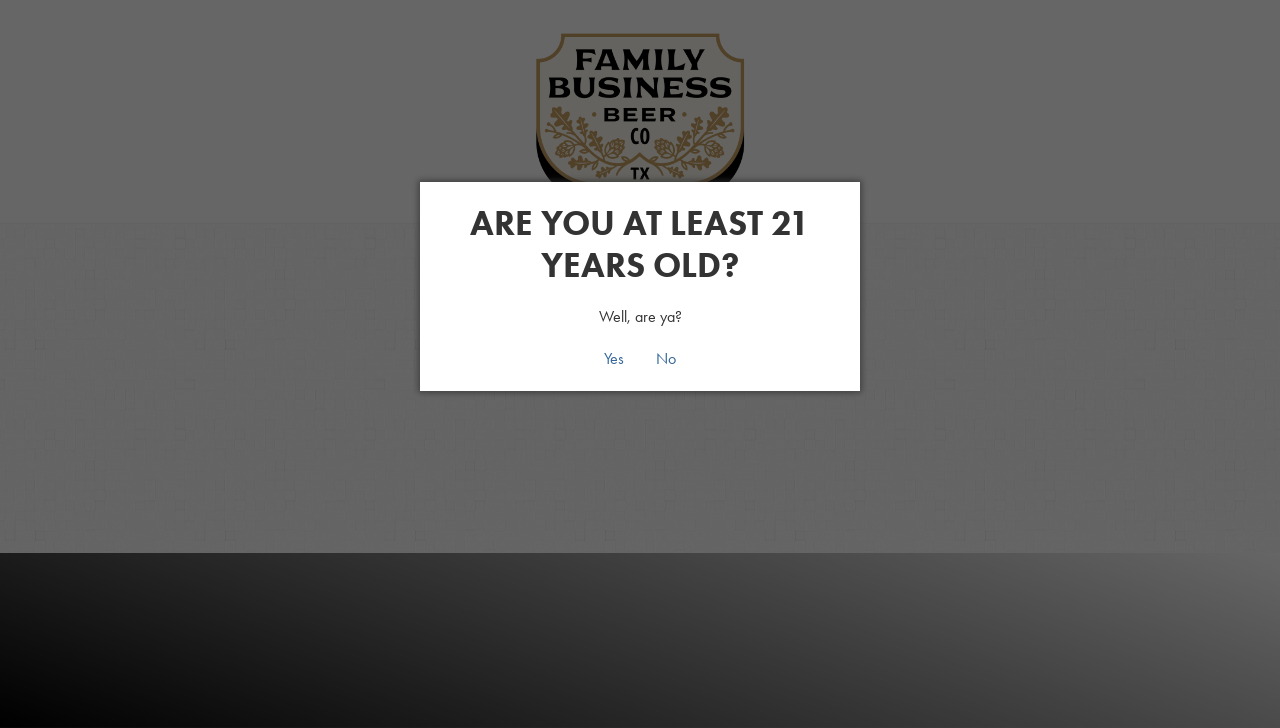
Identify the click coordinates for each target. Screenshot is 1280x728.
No (666, 358)
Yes (614, 358)
